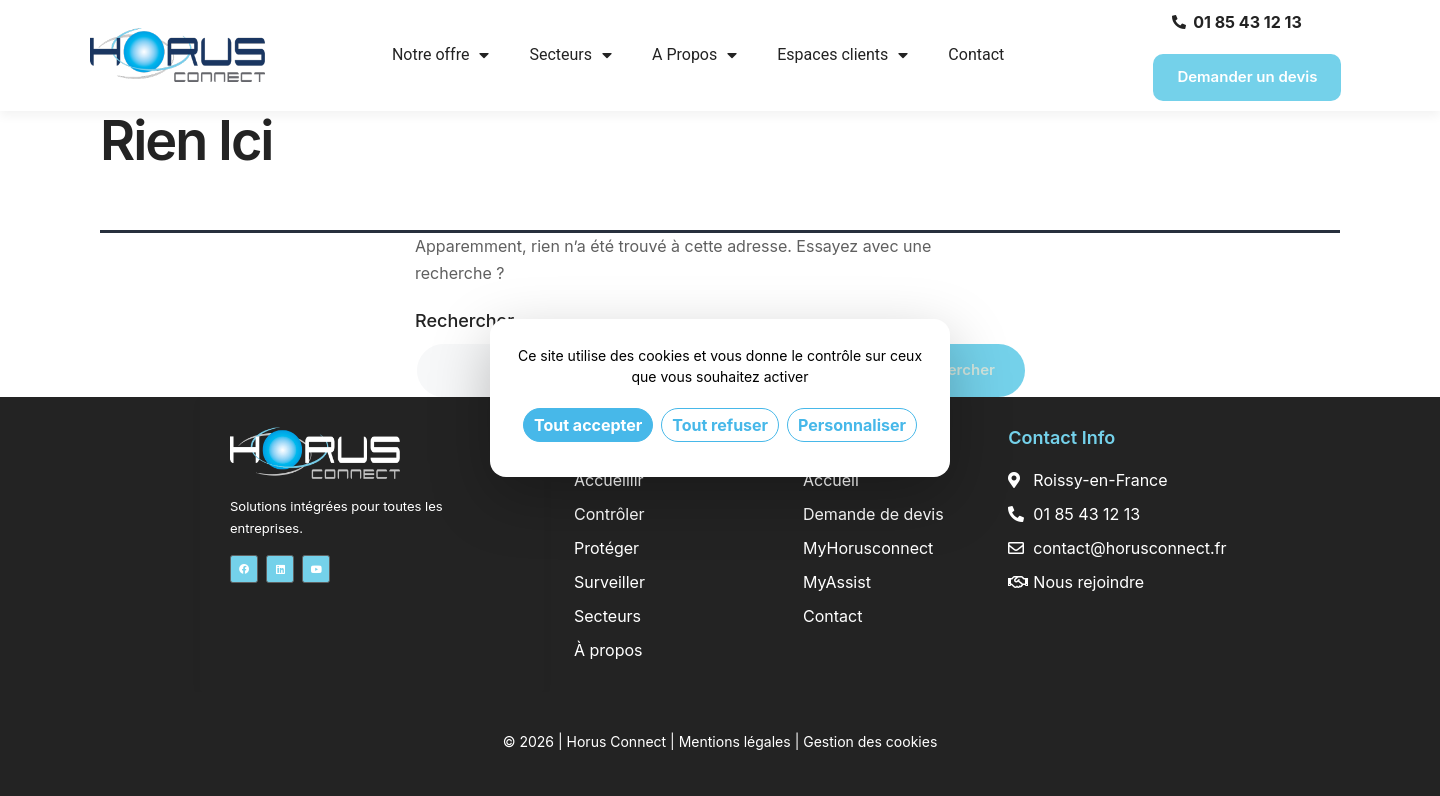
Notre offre (441, 55)
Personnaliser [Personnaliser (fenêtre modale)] (852, 425)
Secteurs (570, 55)
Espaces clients (842, 55)
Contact (976, 54)
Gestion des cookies (870, 741)
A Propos (694, 55)
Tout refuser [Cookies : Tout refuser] (720, 425)
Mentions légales (735, 741)
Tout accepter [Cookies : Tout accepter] (588, 425)
